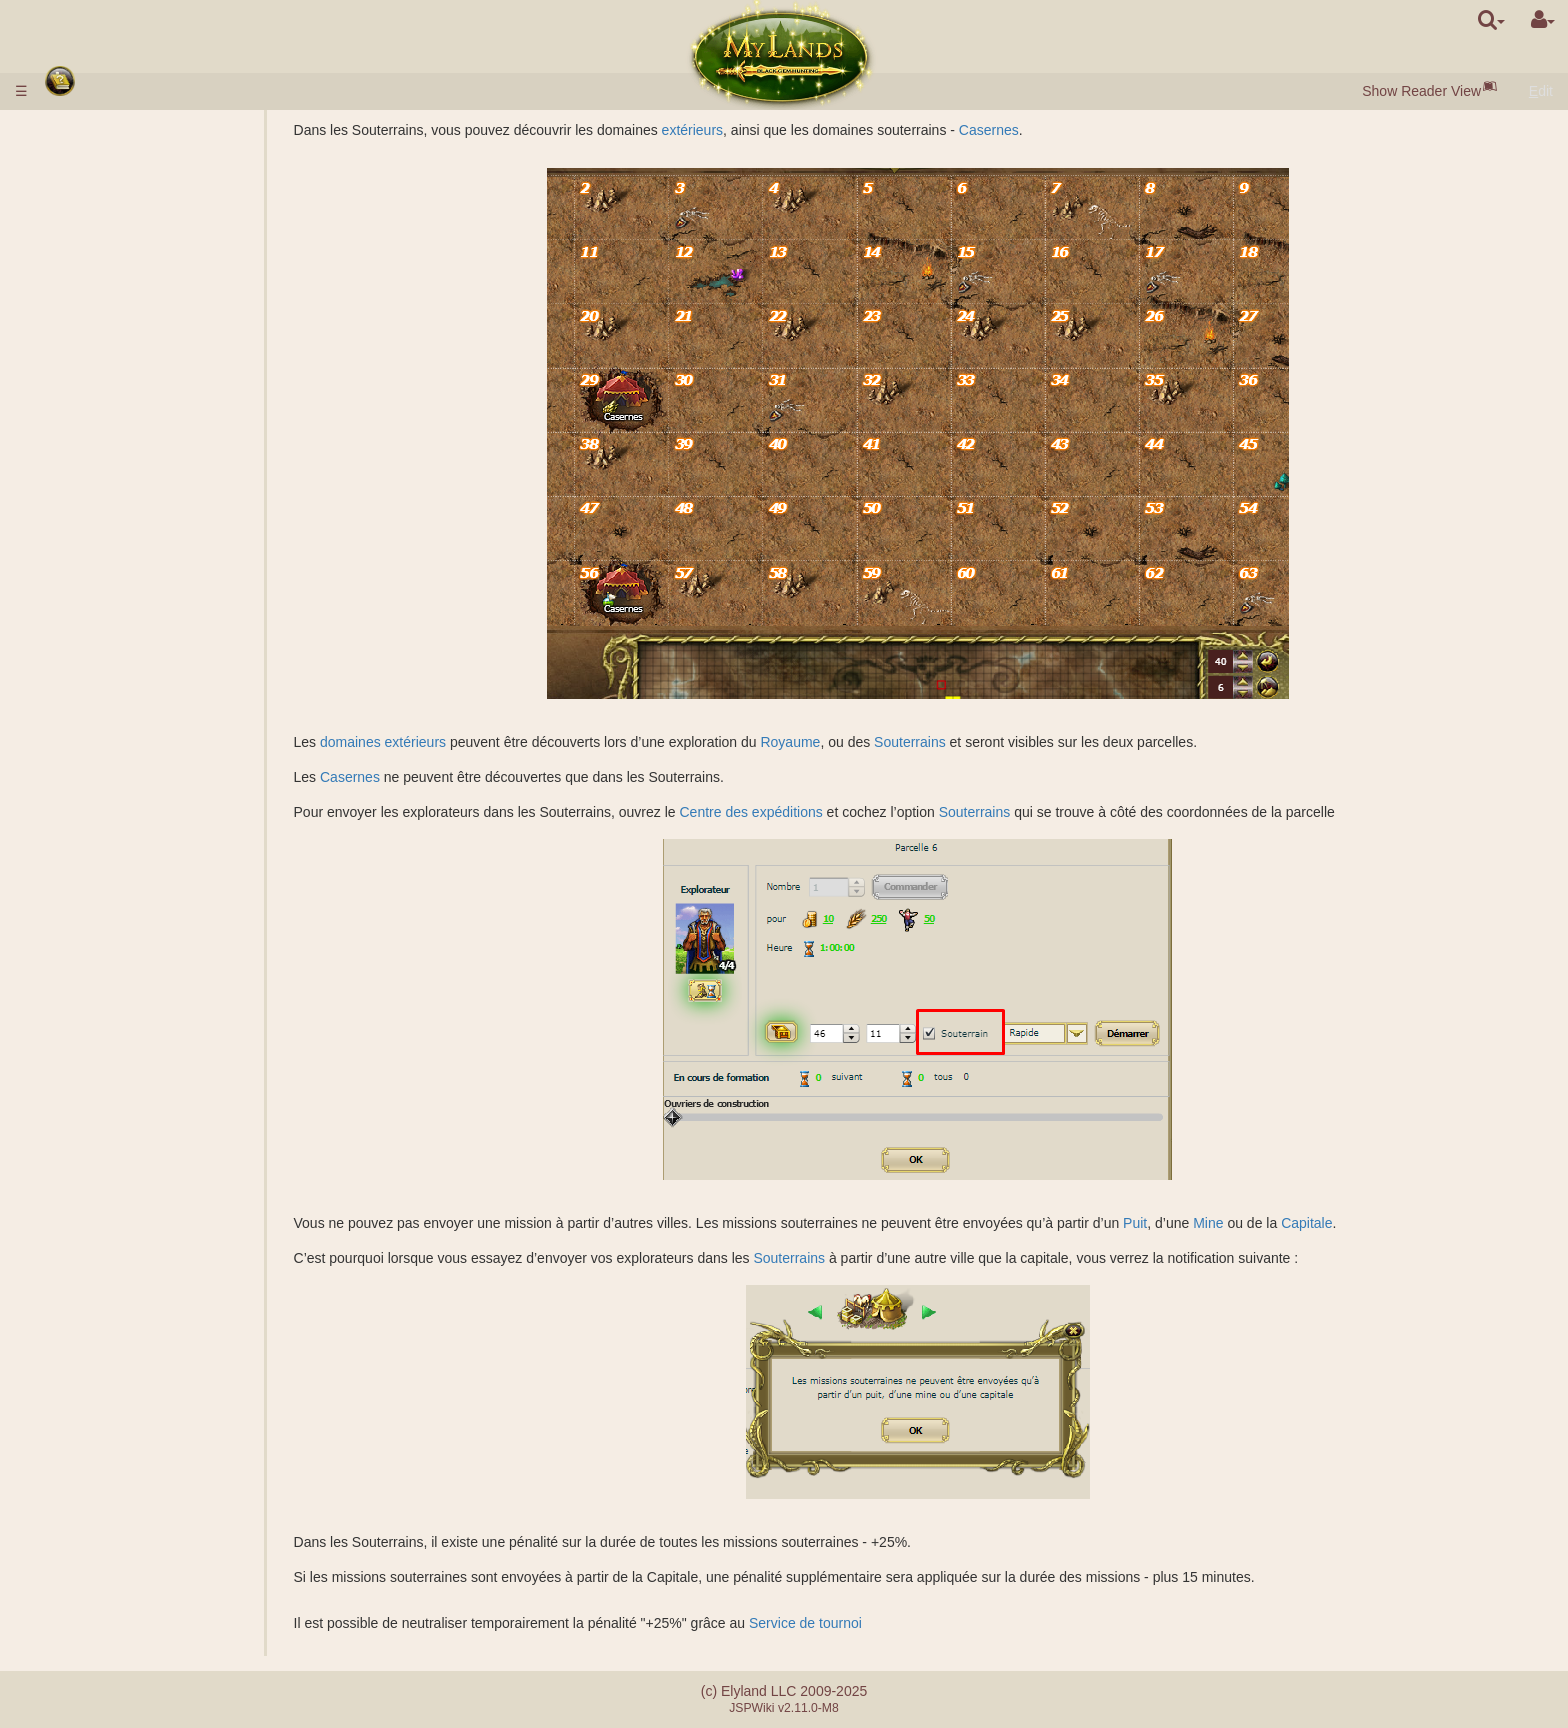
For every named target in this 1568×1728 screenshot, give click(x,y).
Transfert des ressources (172, 1034)
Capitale (1380, 1223)
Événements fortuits (117, 1471)
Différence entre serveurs (133, 1552)
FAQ (69, 1570)
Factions (121, 824)
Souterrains (984, 742)
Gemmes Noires (145, 281)
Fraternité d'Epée (112, 1454)
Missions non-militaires (133, 946)
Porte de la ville (143, 334)
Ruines (77, 719)
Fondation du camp (155, 929)
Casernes (1062, 130)
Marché (118, 351)
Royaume (864, 742)
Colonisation (133, 999)
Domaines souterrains (123, 631)
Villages (119, 246)
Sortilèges (89, 1139)
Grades (118, 789)
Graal (112, 596)
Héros (75, 1069)
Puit (1209, 1223)
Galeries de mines (151, 561)
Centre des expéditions (824, 812)
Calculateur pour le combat (178, 894)
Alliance (79, 1279)
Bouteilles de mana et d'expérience (163, 1244)
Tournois (81, 1419)
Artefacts (85, 1209)
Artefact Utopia (101, 1436)
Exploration (130, 981)
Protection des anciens (131, 754)
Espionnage (132, 964)
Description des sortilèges (175, 1156)
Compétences (101, 1104)
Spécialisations (141, 491)
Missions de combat (122, 771)
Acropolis (124, 701)
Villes (73, 229)
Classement (132, 806)
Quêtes (77, 1489)
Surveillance (133, 1016)
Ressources (92, 264)
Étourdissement (103, 1261)
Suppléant (126, 1296)
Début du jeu (97, 194)
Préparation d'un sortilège (174, 1191)
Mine (1282, 1223)
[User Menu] (1543, 20)
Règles (77, 130)
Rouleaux (84, 1226)
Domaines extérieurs (119, 526)
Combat (119, 876)
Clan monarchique (152, 1331)
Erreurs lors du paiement (131, 1587)
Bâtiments (89, 316)
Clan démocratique (154, 1349)
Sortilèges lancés (148, 1174)
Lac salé (121, 579)
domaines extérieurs (457, 742)
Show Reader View (1421, 91)
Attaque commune (152, 841)
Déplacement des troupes (175, 1051)
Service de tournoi (879, 1623)
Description (130, 404)
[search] (1491, 20)
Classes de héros (109, 1086)
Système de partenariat (127, 1605)
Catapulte (125, 1384)
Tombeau (124, 666)
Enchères (124, 369)
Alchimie (121, 474)
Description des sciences (172, 456)
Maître (75, 1401)
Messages (87, 1506)
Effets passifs (136, 1121)
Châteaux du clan (113, 1366)
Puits (110, 544)
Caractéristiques (145, 421)
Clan (69, 1314)
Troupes (82, 386)
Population (88, 299)
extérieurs (765, 130)
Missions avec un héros (134, 911)
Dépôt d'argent (100, 148)
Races (75, 211)
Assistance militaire (155, 859)
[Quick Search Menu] (1491, 20)
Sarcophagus (136, 684)
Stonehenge (93, 736)
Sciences (83, 439)
